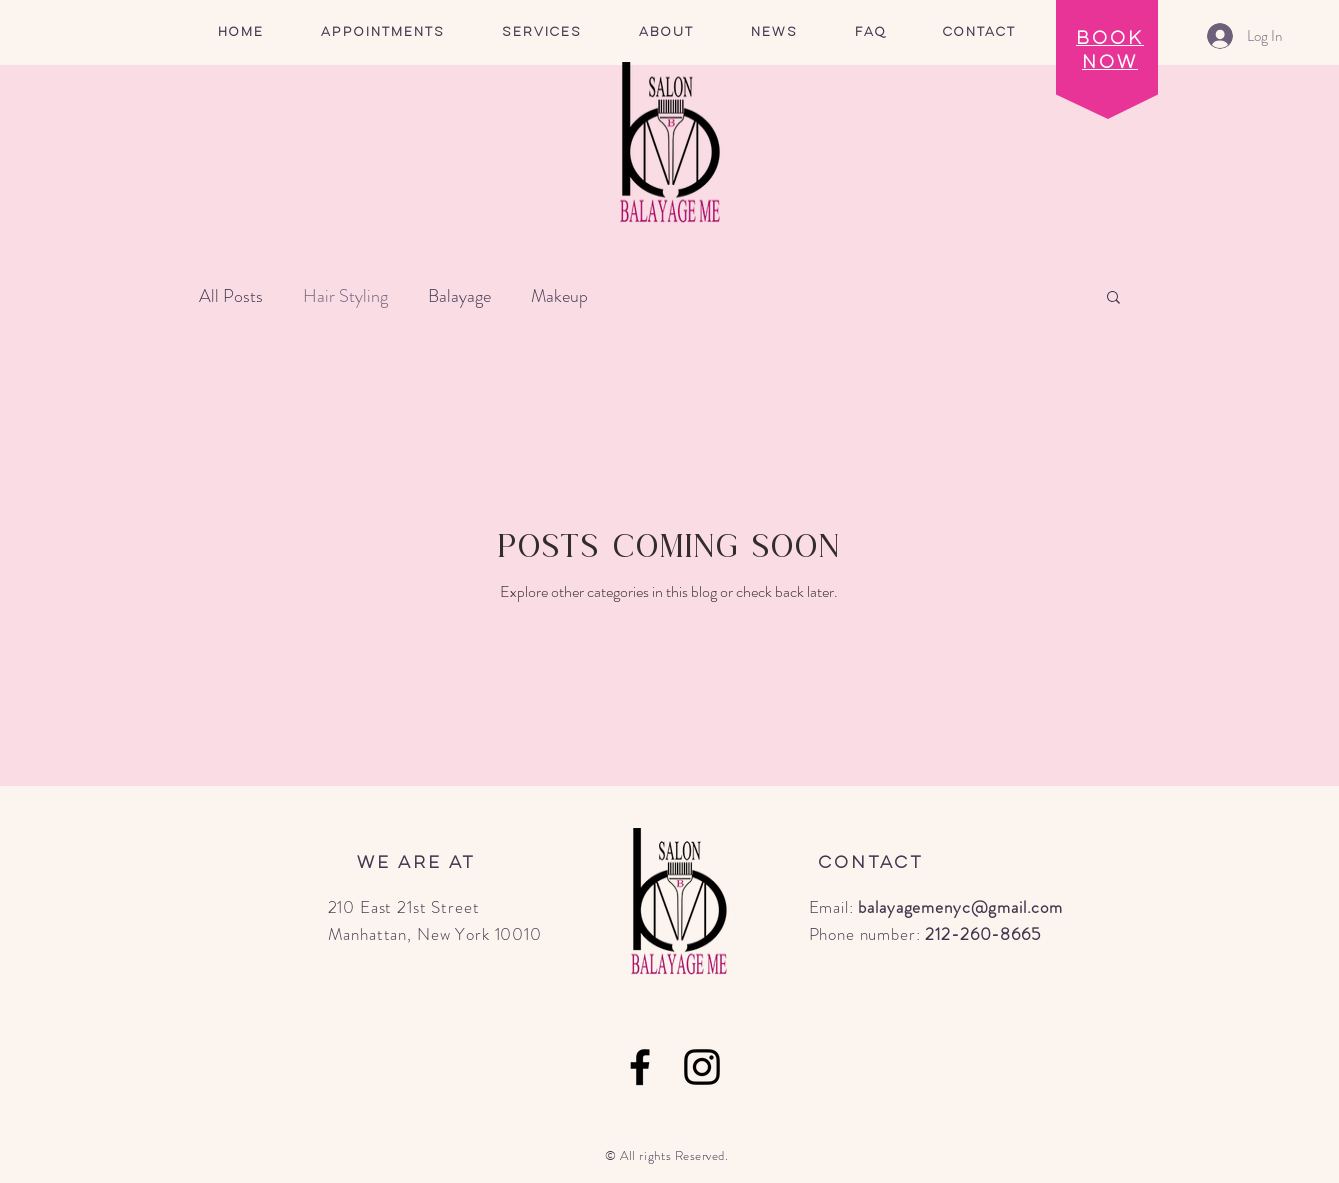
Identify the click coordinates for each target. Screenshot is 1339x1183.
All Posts (231, 296)
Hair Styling (345, 296)
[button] (542, 32)
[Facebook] (640, 1067)
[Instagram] (702, 1067)
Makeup (559, 296)
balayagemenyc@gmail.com (960, 907)
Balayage (459, 296)
